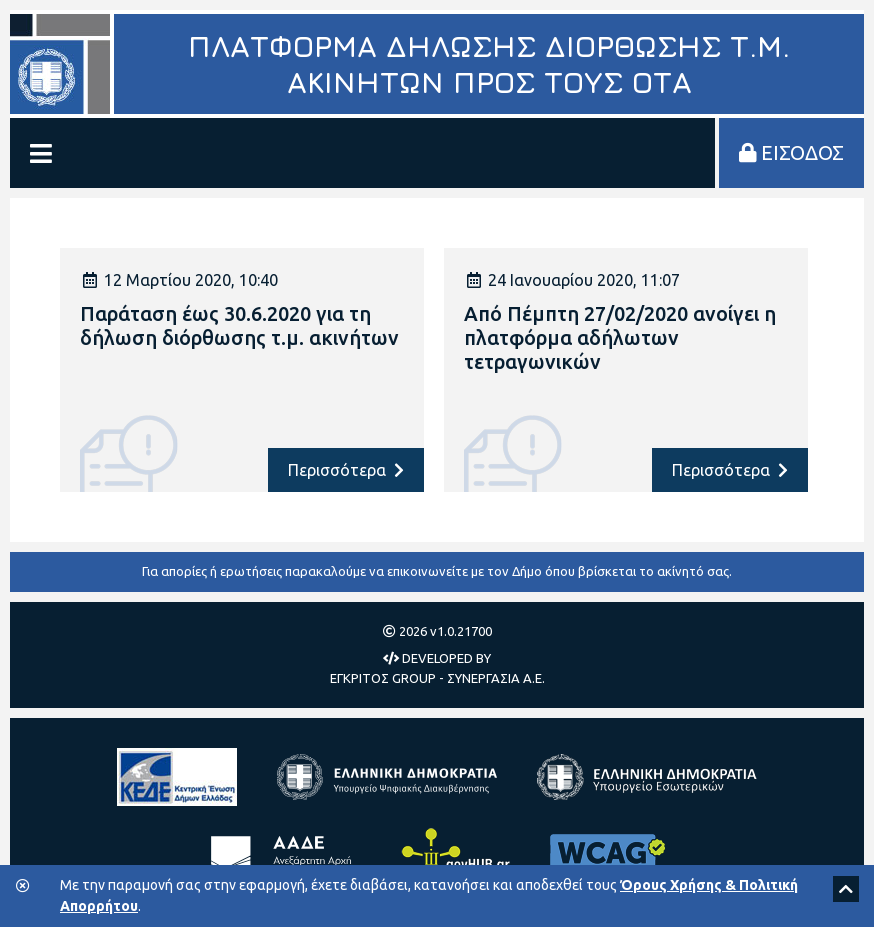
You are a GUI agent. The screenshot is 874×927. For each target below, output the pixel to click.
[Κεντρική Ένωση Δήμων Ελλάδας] (177, 777)
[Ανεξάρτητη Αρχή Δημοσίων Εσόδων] (285, 856)
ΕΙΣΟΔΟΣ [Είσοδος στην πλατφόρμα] (791, 152)
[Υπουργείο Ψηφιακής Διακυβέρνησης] (387, 777)
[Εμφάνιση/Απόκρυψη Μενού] (41, 153)
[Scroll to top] (846, 889)
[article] (242, 370)
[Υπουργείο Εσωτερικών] (647, 777)
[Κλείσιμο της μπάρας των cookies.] (23, 886)
